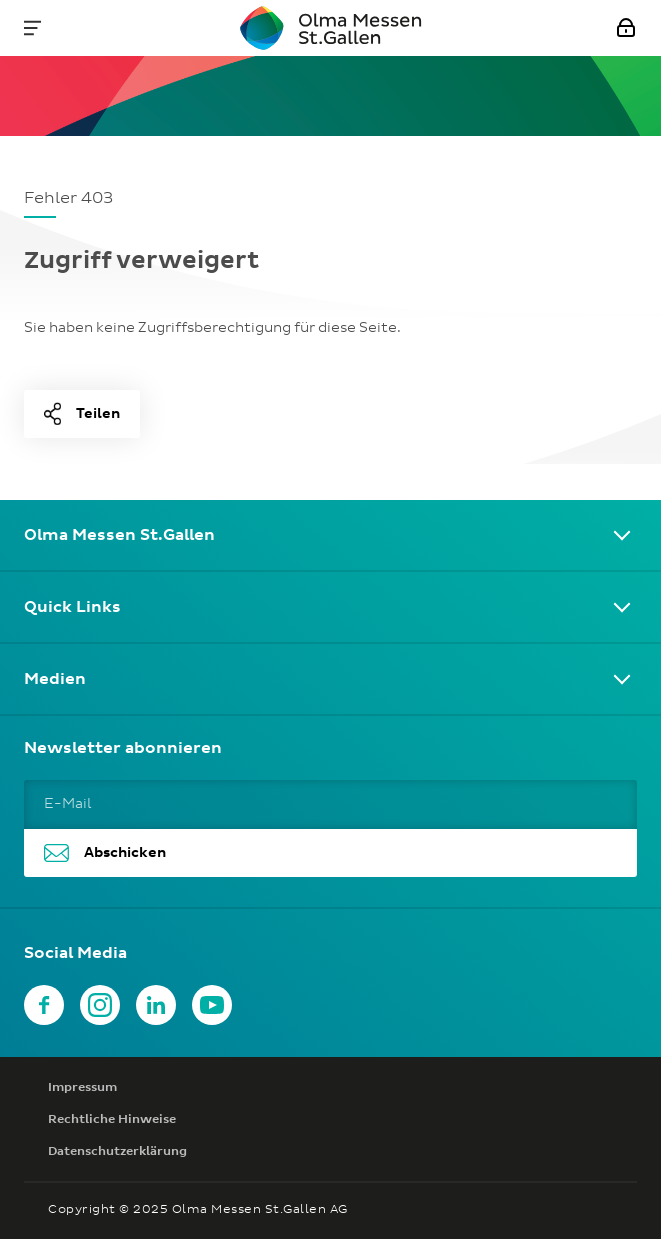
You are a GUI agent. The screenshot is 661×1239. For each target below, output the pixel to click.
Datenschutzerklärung (117, 1152)
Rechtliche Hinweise (112, 1120)
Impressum (82, 1088)
